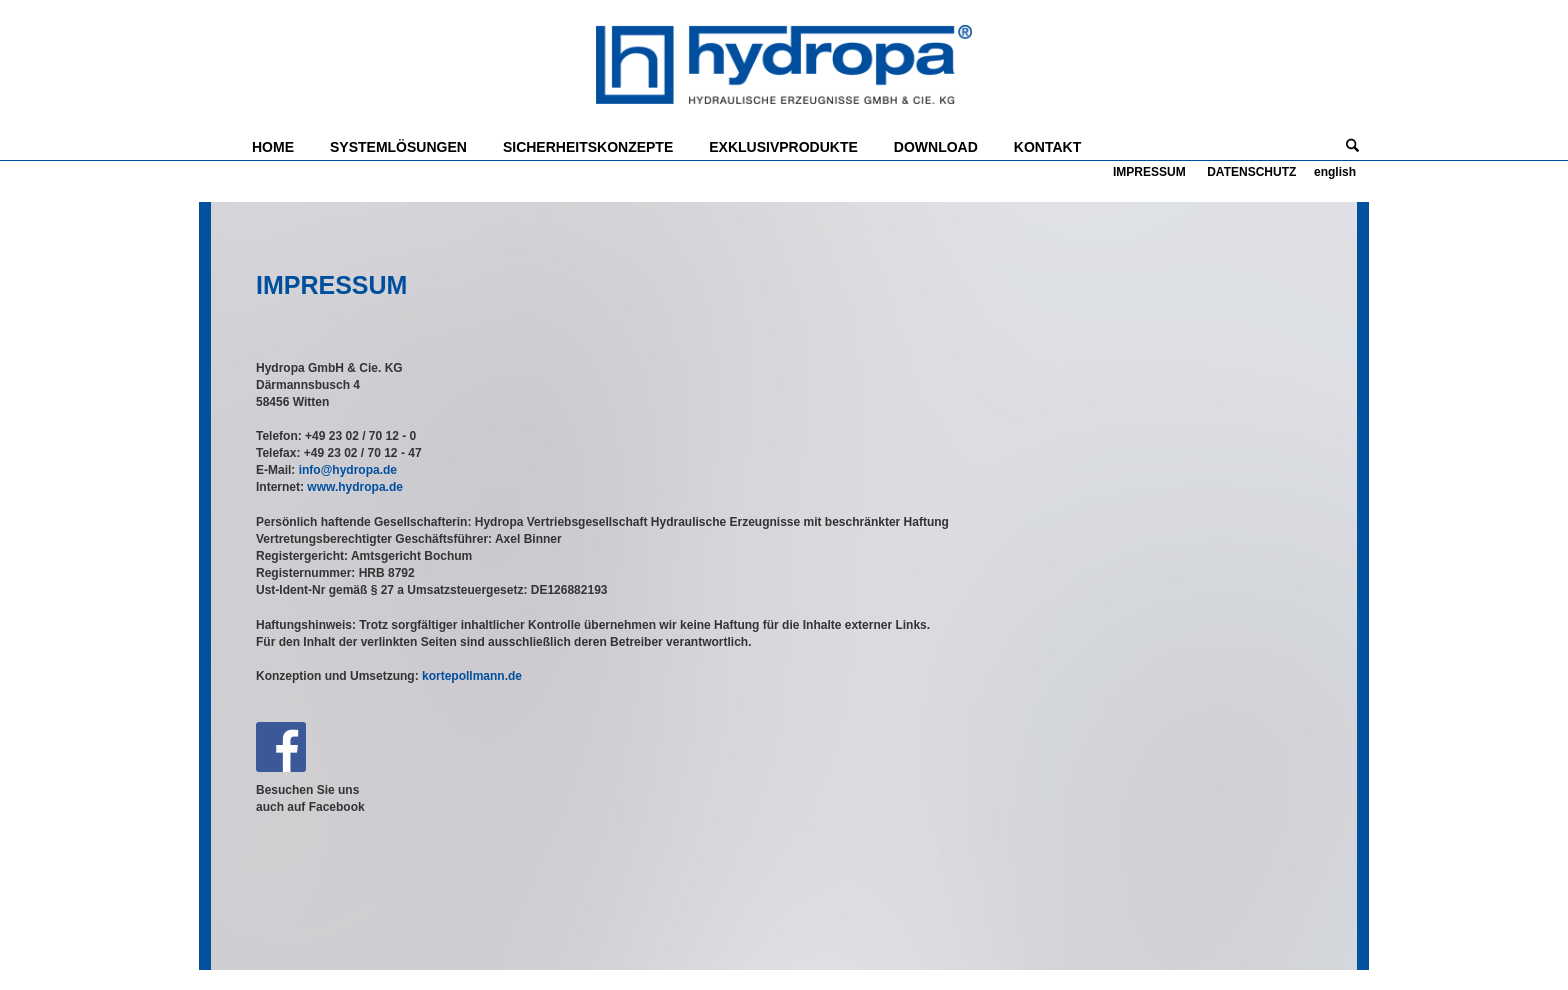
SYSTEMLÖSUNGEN (398, 147)
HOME (273, 147)
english (1335, 172)
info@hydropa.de (348, 470)
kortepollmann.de (472, 676)
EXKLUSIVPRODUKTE (783, 147)
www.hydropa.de (355, 487)
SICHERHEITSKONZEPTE (588, 147)
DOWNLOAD (936, 147)
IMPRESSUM (1149, 172)
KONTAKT (1047, 147)
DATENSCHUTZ (1251, 172)
